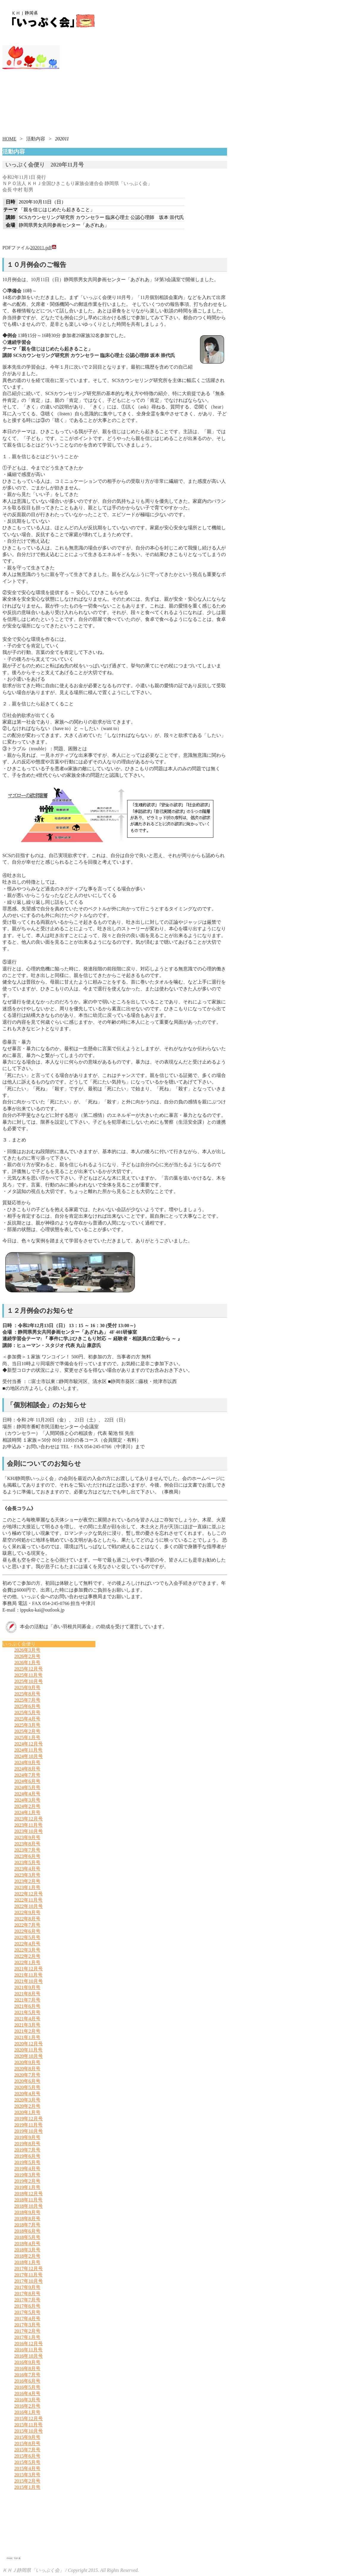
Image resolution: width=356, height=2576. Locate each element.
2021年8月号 (27, 1993)
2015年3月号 (27, 2474)
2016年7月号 (27, 2374)
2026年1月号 (27, 1662)
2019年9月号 (27, 2137)
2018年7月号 (27, 2224)
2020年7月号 (27, 2074)
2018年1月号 (27, 2262)
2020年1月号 (27, 2112)
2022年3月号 (27, 1949)
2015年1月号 (27, 2487)
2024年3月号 (27, 1800)
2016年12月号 (28, 2343)
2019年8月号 (27, 2143)
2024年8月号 (27, 1768)
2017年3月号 (27, 2324)
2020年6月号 (27, 2081)
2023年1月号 (27, 1887)
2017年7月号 (27, 2299)
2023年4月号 (27, 1868)
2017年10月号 (28, 2281)
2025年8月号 (27, 1693)
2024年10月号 (28, 1756)
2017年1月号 (27, 2337)
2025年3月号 (27, 1725)
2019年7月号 (27, 2149)
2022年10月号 (28, 1906)
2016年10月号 (28, 2356)
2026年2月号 (27, 1656)
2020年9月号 (27, 2062)
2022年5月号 (27, 1937)
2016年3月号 (27, 2399)
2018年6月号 (27, 2231)
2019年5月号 (27, 2162)
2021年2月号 (27, 2031)
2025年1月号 (27, 1737)
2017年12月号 (28, 2268)
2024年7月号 (27, 1775)
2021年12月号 (28, 1968)
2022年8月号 (27, 1918)
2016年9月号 (27, 2362)
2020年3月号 (27, 2099)
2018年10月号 (28, 2206)
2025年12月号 (28, 1668)
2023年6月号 (27, 1856)
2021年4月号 (27, 2018)
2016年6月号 (27, 2381)
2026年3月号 (27, 1650)
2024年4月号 (27, 1793)
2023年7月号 (27, 1849)
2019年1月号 (27, 2187)
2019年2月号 (27, 2181)
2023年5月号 (27, 1862)
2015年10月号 (28, 2431)
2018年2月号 (27, 2256)
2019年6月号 (27, 2156)
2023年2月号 (27, 1881)
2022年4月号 (27, 1943)
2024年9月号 (27, 1762)
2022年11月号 (28, 1899)
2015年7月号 (27, 2449)
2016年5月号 (27, 2387)
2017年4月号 (27, 2318)
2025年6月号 (27, 1706)
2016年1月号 (27, 2412)
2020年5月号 (27, 2087)
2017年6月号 (27, 2306)
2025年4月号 (27, 1718)
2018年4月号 (27, 2243)
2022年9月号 (27, 1912)
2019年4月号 (27, 2168)
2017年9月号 (27, 2287)
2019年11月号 (28, 2124)
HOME (9, 138)
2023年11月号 (28, 1825)
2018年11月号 (28, 2199)
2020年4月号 (27, 2093)
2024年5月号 (27, 1787)
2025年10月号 (28, 1681)
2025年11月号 (28, 1675)
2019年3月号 (27, 2174)
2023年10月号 (28, 1831)
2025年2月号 (27, 1731)
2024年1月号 (27, 1812)
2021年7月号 (27, 1999)
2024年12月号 (28, 1743)
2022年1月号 (27, 1962)
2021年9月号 (27, 1987)
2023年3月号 (27, 1874)
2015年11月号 (28, 2424)
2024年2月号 (27, 1806)
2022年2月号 (27, 1956)
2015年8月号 (27, 2443)
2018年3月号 (27, 2249)
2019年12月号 (28, 2118)
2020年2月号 (27, 2106)
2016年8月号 (27, 2368)
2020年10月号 (28, 2056)
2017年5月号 (27, 2312)
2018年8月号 (27, 2218)
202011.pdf (43, 247)
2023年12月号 (28, 1818)
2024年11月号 (28, 1750)
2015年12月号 (28, 2418)
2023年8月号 (27, 1843)
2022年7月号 (27, 1924)
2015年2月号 (27, 2480)
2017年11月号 (28, 2274)
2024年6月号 (27, 1781)
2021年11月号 (28, 1974)
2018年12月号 (28, 2193)
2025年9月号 (27, 1687)
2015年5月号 (27, 2462)
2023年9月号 (27, 1837)
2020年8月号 (27, 2068)
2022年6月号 (27, 1931)
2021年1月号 (27, 2037)
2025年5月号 (27, 1712)
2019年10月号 (28, 2131)
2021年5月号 (27, 2012)
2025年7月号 (27, 1700)
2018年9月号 (27, 2212)
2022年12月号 (28, 1893)
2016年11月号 (28, 2349)
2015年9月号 (27, 2437)
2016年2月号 (27, 2406)
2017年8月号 (27, 2293)
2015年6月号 (27, 2455)
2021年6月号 (27, 2006)
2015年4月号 (27, 2468)
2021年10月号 (28, 1981)
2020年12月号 (28, 2043)
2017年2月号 (27, 2331)
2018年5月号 (27, 2237)
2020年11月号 (28, 2049)
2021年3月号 (27, 2024)
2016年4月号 (27, 2393)
